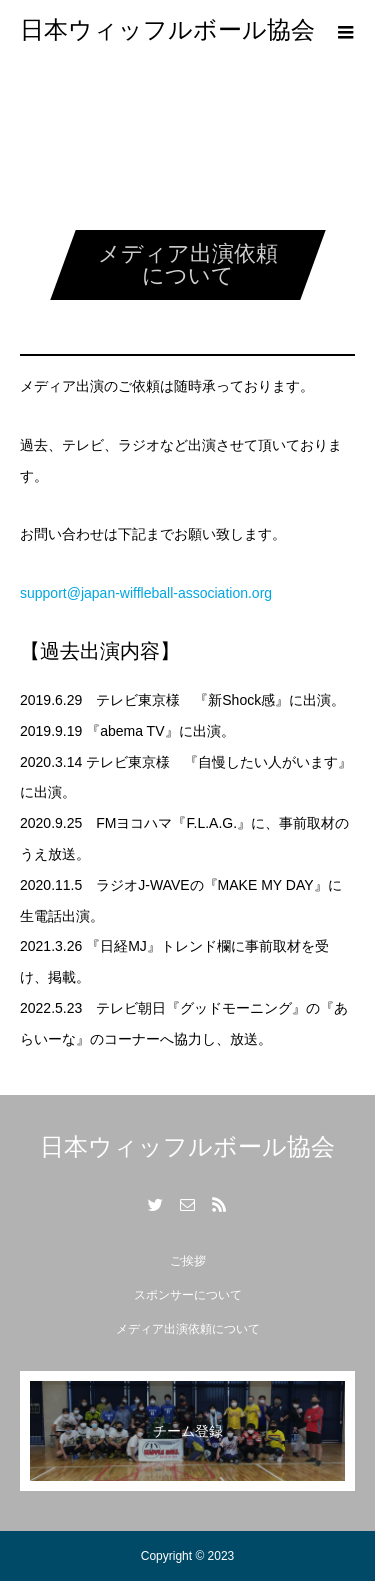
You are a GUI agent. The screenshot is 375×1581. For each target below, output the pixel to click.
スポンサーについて (188, 1295)
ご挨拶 (188, 1261)
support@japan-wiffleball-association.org (146, 593)
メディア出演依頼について (188, 1329)
